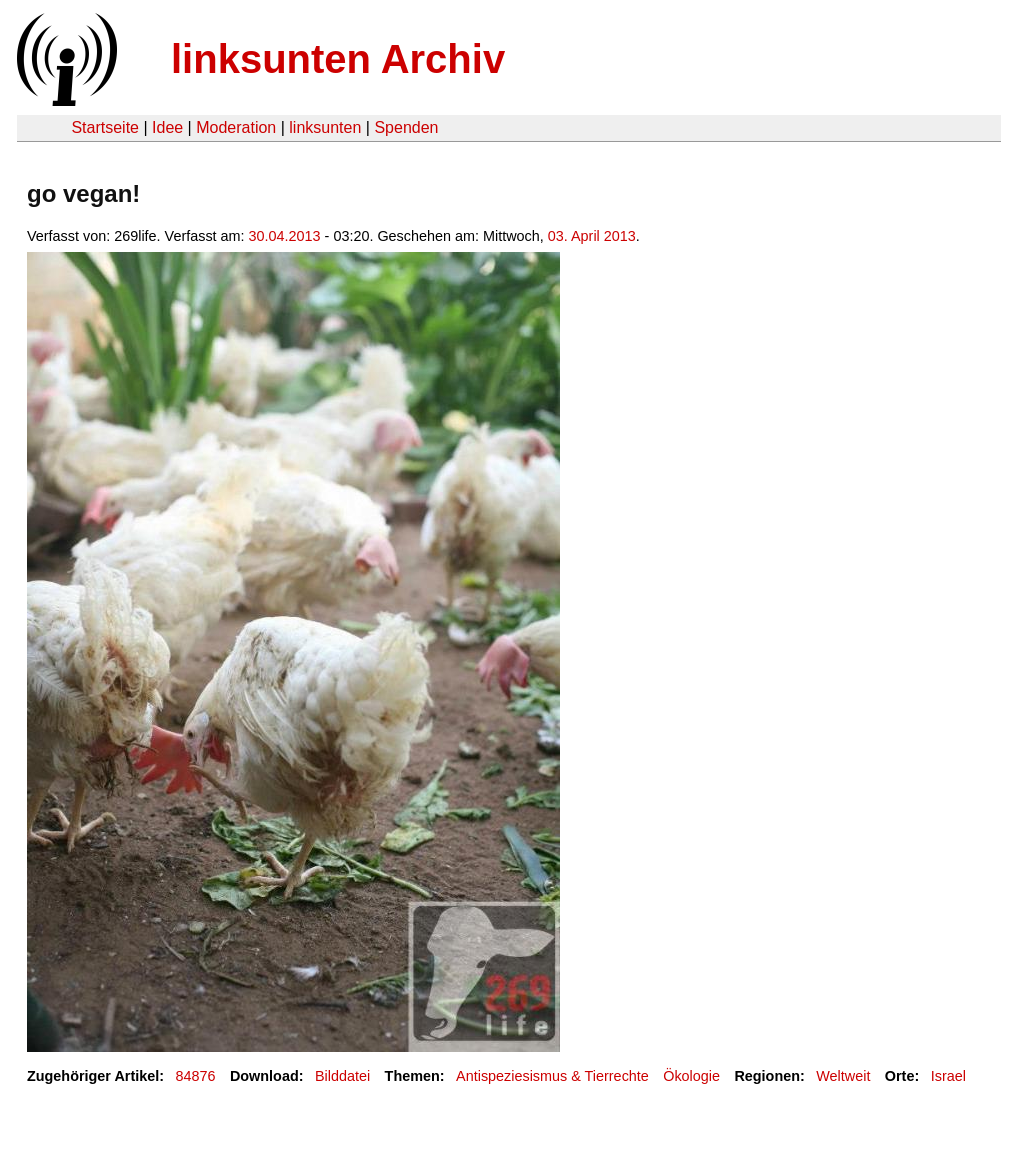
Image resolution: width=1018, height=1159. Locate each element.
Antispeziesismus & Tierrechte (552, 1076)
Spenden (406, 127)
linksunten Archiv (338, 59)
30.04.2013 (285, 236)
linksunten (325, 127)
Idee (167, 127)
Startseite (105, 127)
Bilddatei (342, 1076)
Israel (948, 1076)
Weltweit (843, 1076)
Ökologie (691, 1076)
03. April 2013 (592, 236)
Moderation (236, 127)
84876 (196, 1076)
